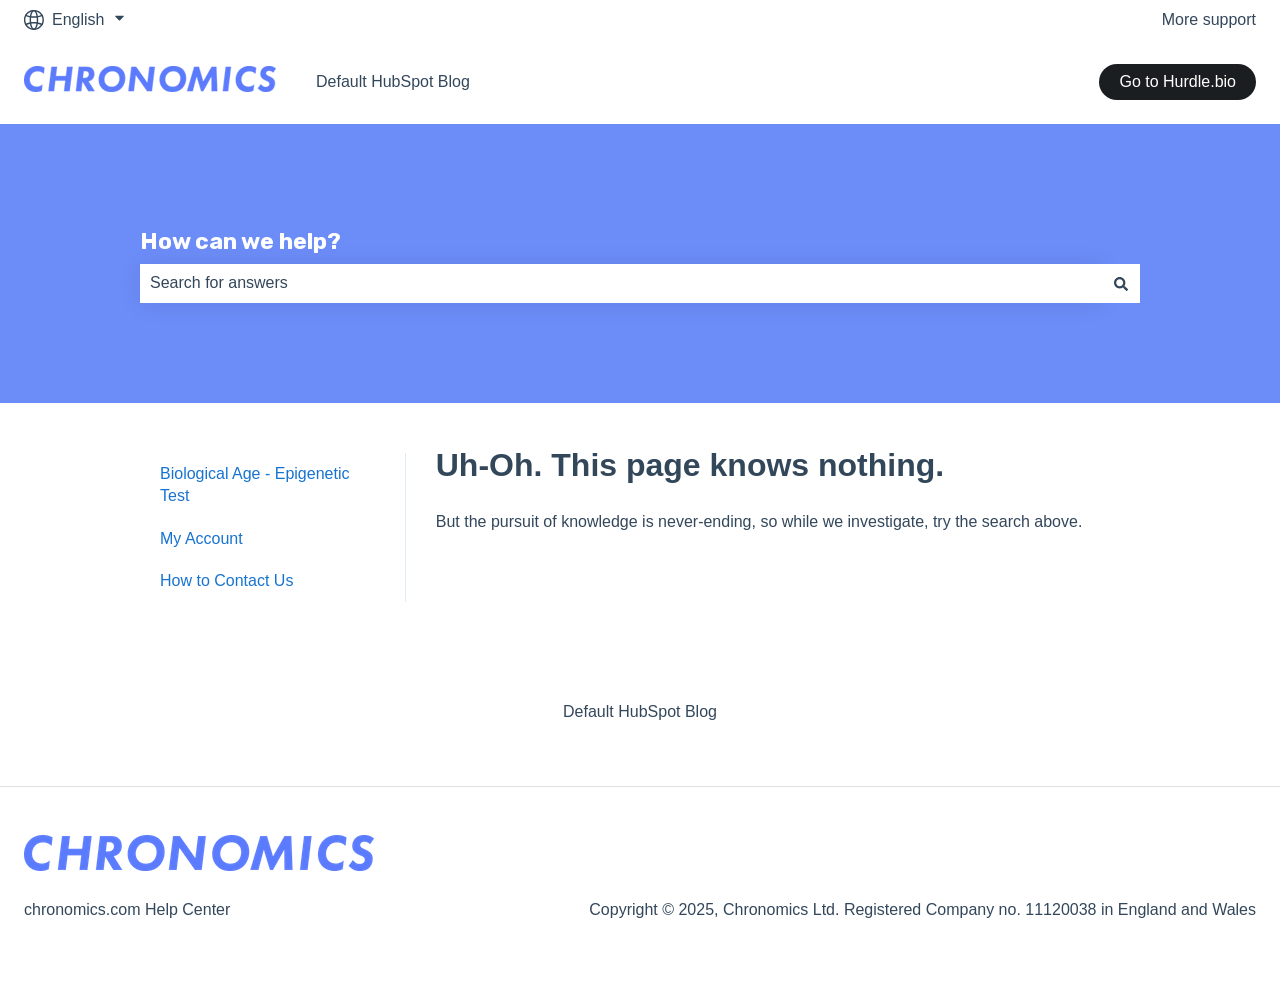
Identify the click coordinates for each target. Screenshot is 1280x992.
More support (1209, 19)
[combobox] (621, 283)
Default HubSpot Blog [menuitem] (640, 711)
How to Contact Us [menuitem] (226, 580)
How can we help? (240, 241)
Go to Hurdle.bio (1177, 81)
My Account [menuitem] (201, 538)
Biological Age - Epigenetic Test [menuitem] (254, 484)
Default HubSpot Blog (393, 81)
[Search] (1121, 283)
